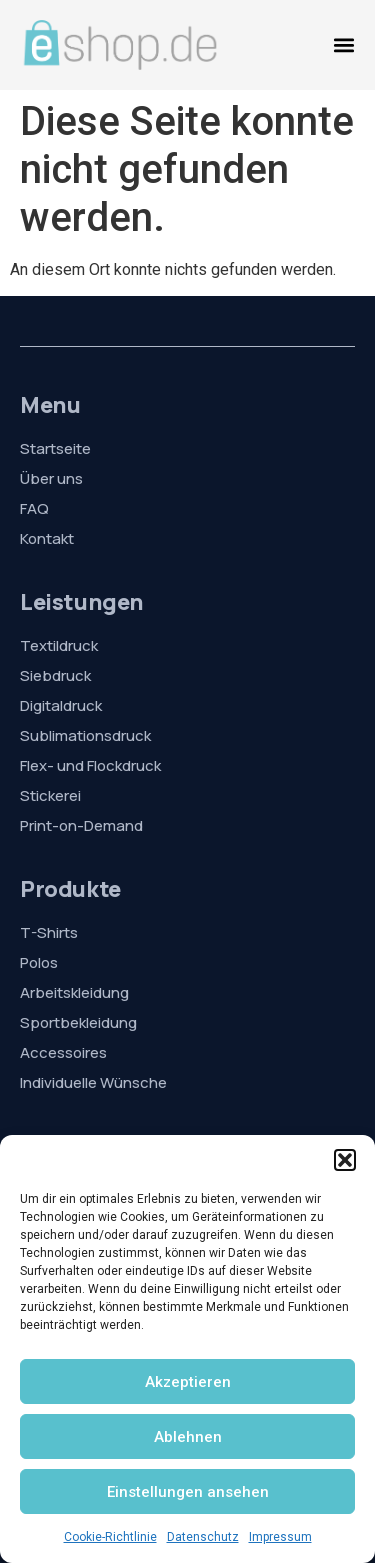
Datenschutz (203, 1537)
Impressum (280, 1537)
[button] (345, 1160)
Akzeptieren (188, 1382)
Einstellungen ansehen (188, 1492)
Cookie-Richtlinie (110, 1537)
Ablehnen (188, 1437)
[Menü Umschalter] (344, 45)
